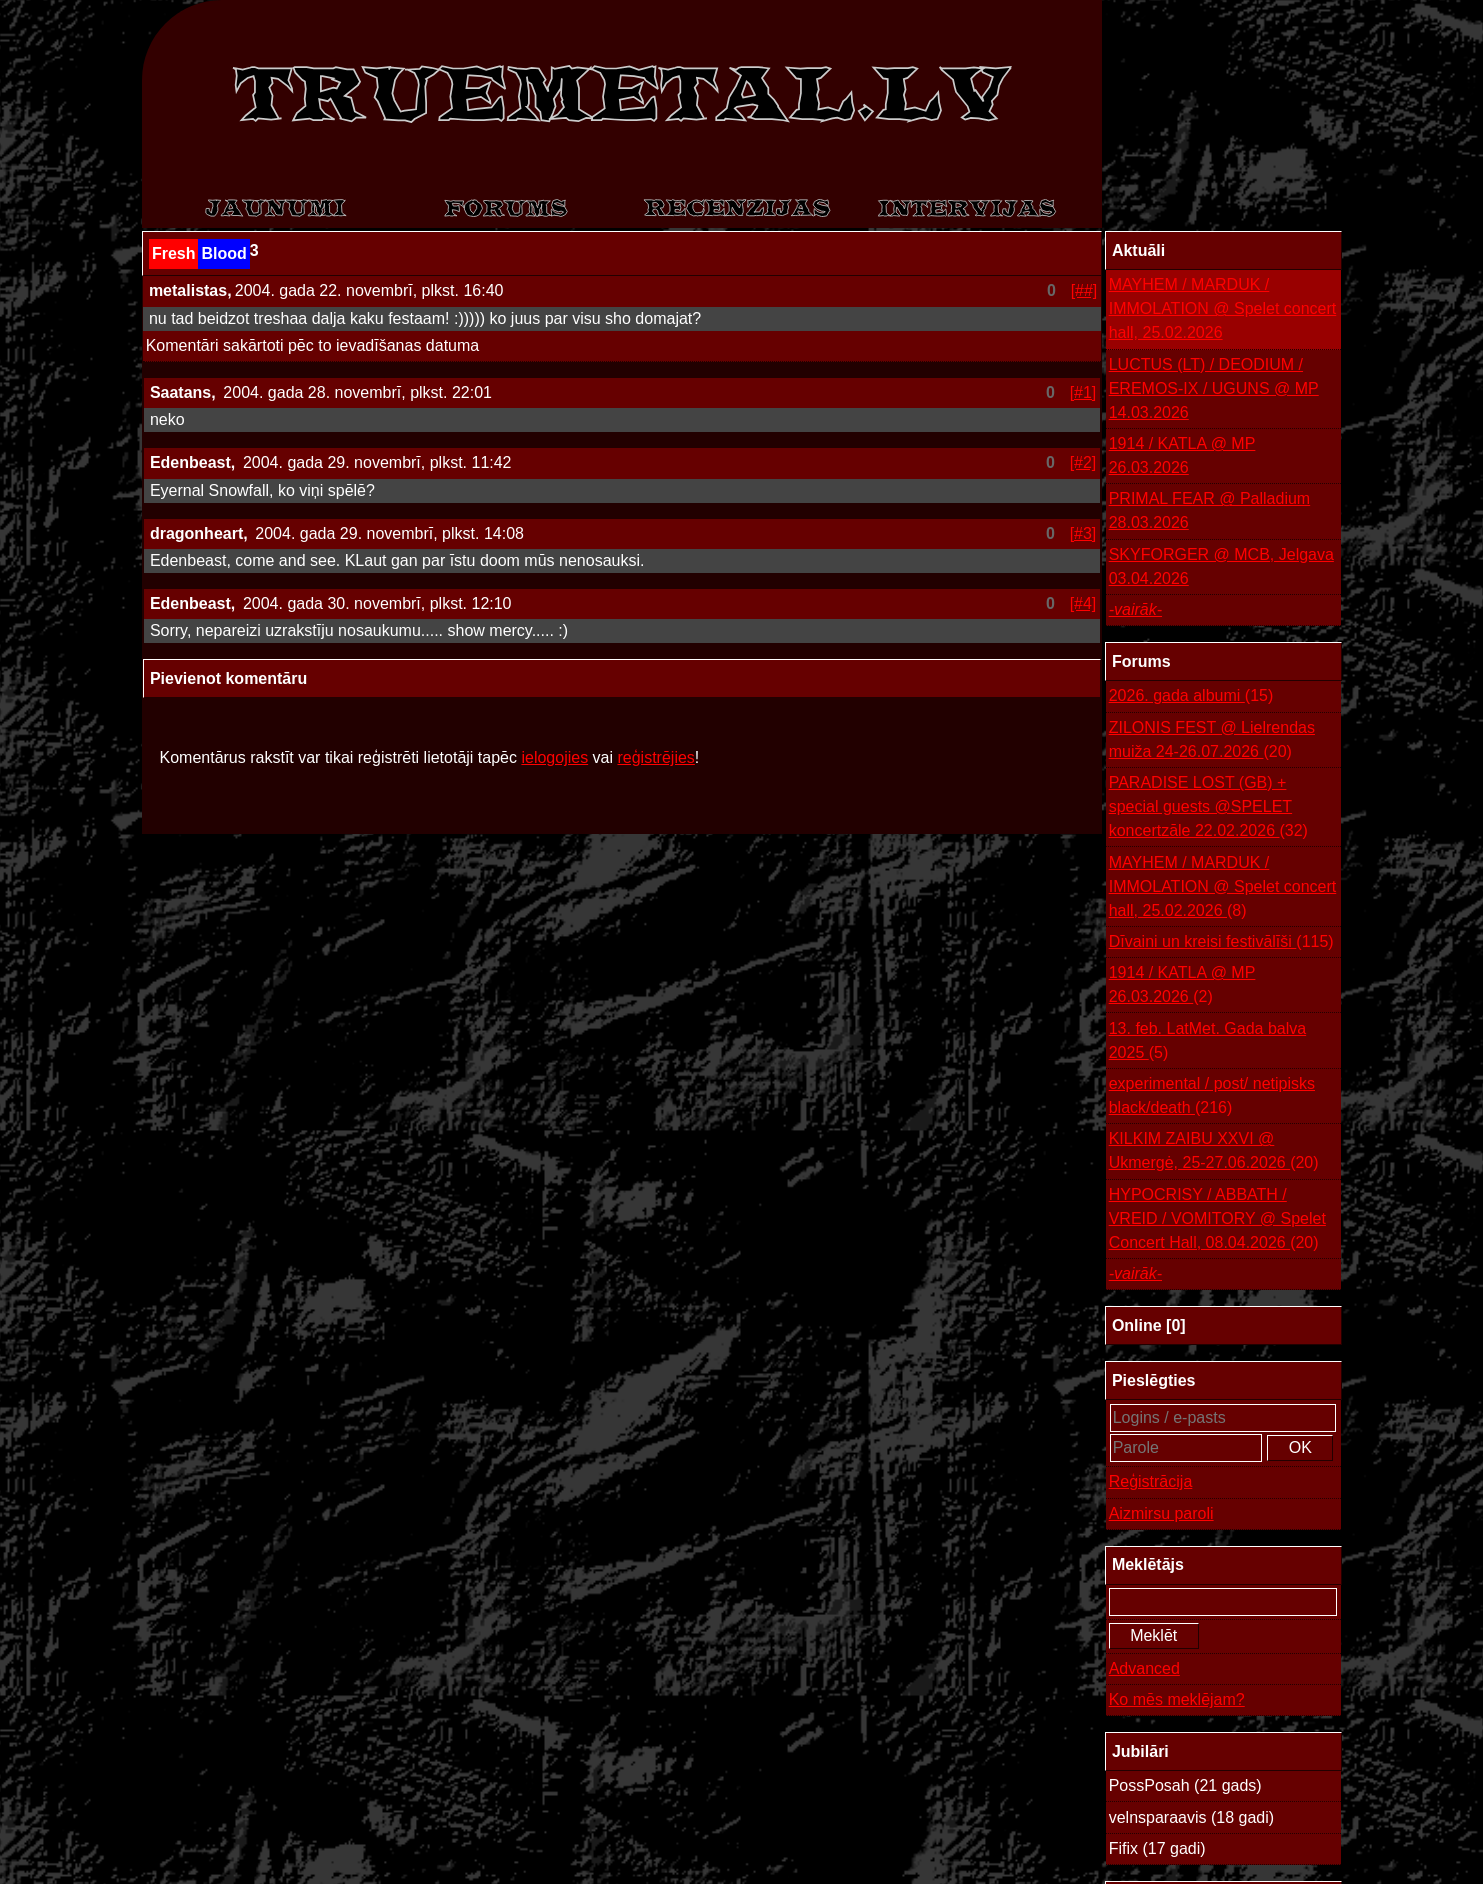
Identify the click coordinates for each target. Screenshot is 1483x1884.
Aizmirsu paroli (1161, 1513)
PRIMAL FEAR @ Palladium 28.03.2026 (1209, 510)
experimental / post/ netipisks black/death (1212, 1097)
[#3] (1083, 533)
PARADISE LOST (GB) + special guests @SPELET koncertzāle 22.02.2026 (1208, 808)
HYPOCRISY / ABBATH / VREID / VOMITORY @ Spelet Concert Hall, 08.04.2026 (1217, 1220)
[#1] (1083, 392)
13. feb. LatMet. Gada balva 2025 (1207, 1042)
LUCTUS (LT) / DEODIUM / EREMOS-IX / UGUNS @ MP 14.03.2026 (1214, 388)
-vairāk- (1135, 609)
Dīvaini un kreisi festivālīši (1221, 942)
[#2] (1083, 462)
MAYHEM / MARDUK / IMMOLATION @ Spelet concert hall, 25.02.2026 (1223, 308)
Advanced (1144, 1668)
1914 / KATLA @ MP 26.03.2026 (1182, 455)
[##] (1084, 290)
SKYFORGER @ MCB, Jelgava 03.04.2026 (1221, 566)
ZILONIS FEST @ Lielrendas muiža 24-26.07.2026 (1212, 741)
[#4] (1083, 603)
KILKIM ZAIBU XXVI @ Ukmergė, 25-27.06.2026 (1214, 1152)
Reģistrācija (1151, 1481)
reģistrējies (655, 757)
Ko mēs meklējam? (1177, 1699)
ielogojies (554, 757)
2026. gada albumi (1191, 696)
